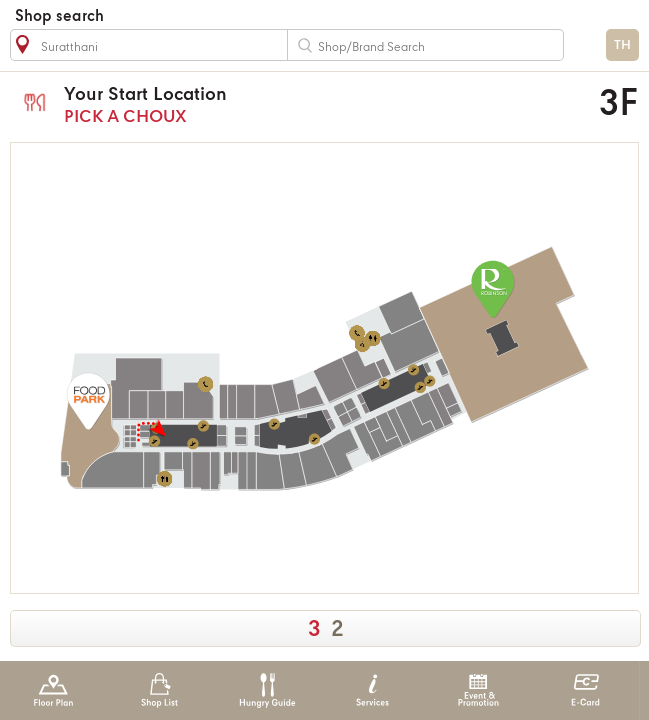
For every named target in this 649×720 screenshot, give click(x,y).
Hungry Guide (266, 690)
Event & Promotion (478, 690)
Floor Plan (53, 690)
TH (622, 45)
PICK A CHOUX (268, 104)
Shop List (159, 690)
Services (372, 690)
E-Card (585, 690)
